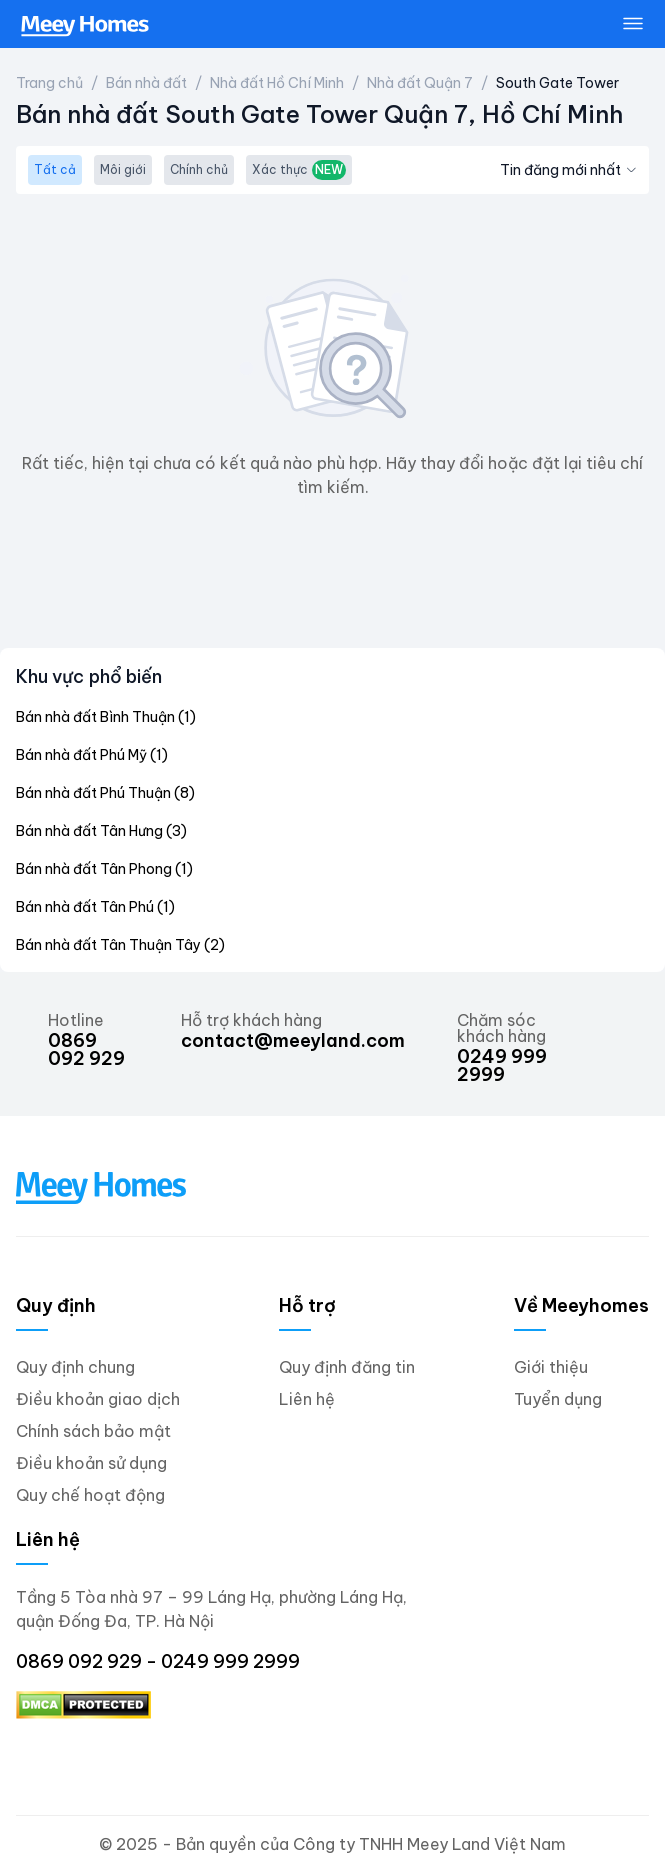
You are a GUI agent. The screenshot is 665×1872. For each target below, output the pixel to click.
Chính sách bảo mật (93, 1431)
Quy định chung (75, 1367)
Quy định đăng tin (347, 1367)
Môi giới (123, 169)
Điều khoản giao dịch (98, 1399)
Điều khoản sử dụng (91, 1463)
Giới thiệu (551, 1367)
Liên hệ (307, 1399)
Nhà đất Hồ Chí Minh (277, 83)
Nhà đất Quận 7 (420, 83)
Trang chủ (49, 83)
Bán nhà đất (146, 83)
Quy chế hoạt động (90, 1495)
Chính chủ (199, 169)
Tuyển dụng (558, 1399)
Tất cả (55, 169)
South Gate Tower (557, 83)
